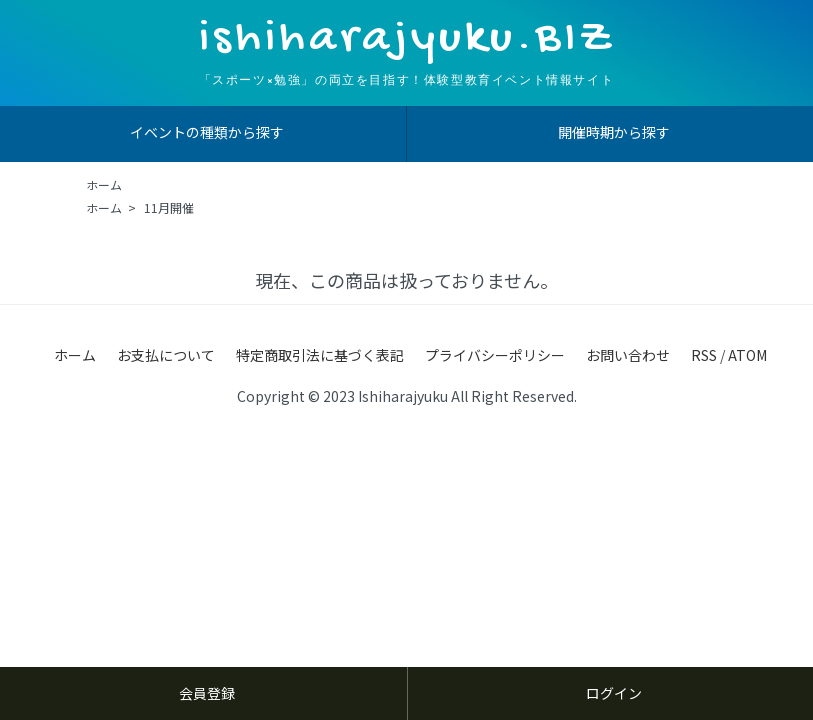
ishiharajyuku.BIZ (407, 39)
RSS (704, 355)
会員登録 (207, 693)
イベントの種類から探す (207, 132)
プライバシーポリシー (495, 355)
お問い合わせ (628, 355)
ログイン (614, 693)
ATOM (747, 355)
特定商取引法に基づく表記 (320, 355)
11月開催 (169, 207)
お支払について (166, 355)
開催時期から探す (614, 132)
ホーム (104, 184)
